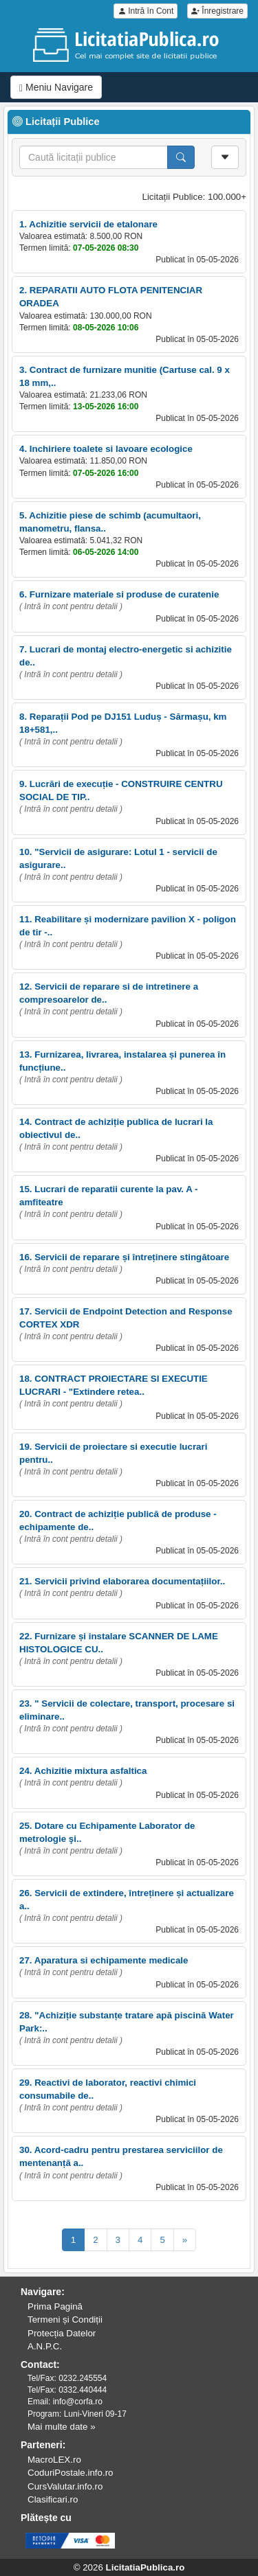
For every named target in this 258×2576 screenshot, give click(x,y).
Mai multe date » (62, 2426)
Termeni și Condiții (65, 2319)
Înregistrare (217, 11)
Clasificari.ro (53, 2499)
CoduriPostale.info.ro (70, 2472)
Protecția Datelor (62, 2333)
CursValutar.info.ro (65, 2486)
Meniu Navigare (56, 87)
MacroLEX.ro (54, 2459)
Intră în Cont (145, 11)
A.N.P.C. (45, 2346)
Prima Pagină (55, 2306)
